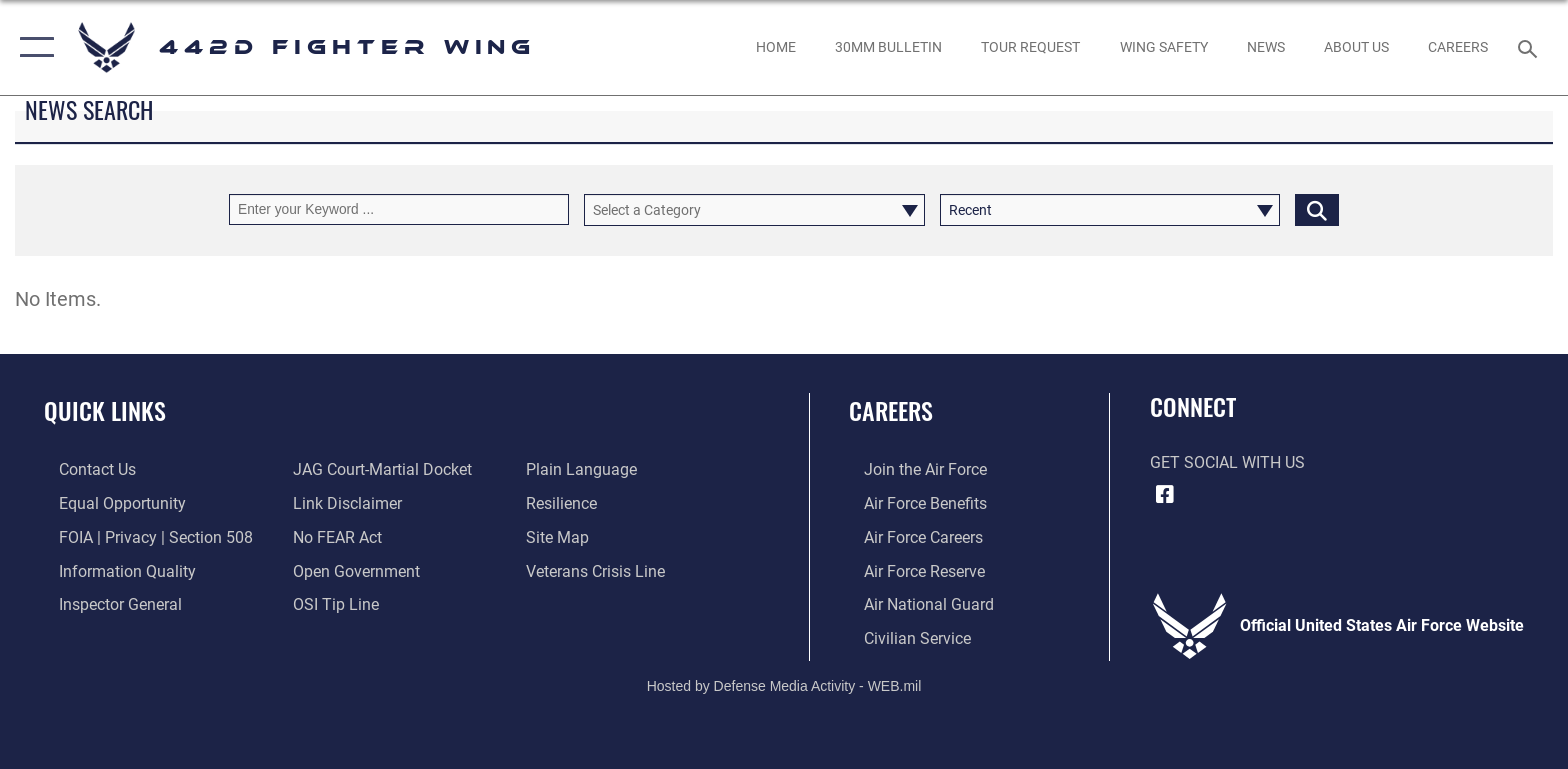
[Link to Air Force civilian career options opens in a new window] (902, 636)
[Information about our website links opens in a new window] (342, 503)
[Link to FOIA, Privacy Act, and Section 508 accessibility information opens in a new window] (141, 536)
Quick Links (105, 410)
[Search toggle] (1530, 47)
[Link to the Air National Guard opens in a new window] (914, 603)
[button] (32, 47)
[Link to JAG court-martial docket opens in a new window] (377, 469)
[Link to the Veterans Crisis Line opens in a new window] (600, 569)
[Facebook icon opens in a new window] (1165, 495)
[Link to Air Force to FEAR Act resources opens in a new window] (332, 536)
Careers (891, 410)
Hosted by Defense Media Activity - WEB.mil (784, 684)
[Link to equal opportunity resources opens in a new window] (107, 503)
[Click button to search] (1317, 209)
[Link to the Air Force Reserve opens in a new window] (909, 569)
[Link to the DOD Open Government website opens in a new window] (351, 569)
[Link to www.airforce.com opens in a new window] (910, 469)
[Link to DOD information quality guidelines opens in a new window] (112, 569)
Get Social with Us (1227, 462)
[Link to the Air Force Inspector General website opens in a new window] (105, 603)
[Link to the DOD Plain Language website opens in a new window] (586, 469)
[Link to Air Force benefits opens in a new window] (910, 503)
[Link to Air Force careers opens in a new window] (908, 536)
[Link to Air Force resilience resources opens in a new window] (566, 503)
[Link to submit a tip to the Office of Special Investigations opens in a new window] (331, 603)
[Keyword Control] (399, 209)
